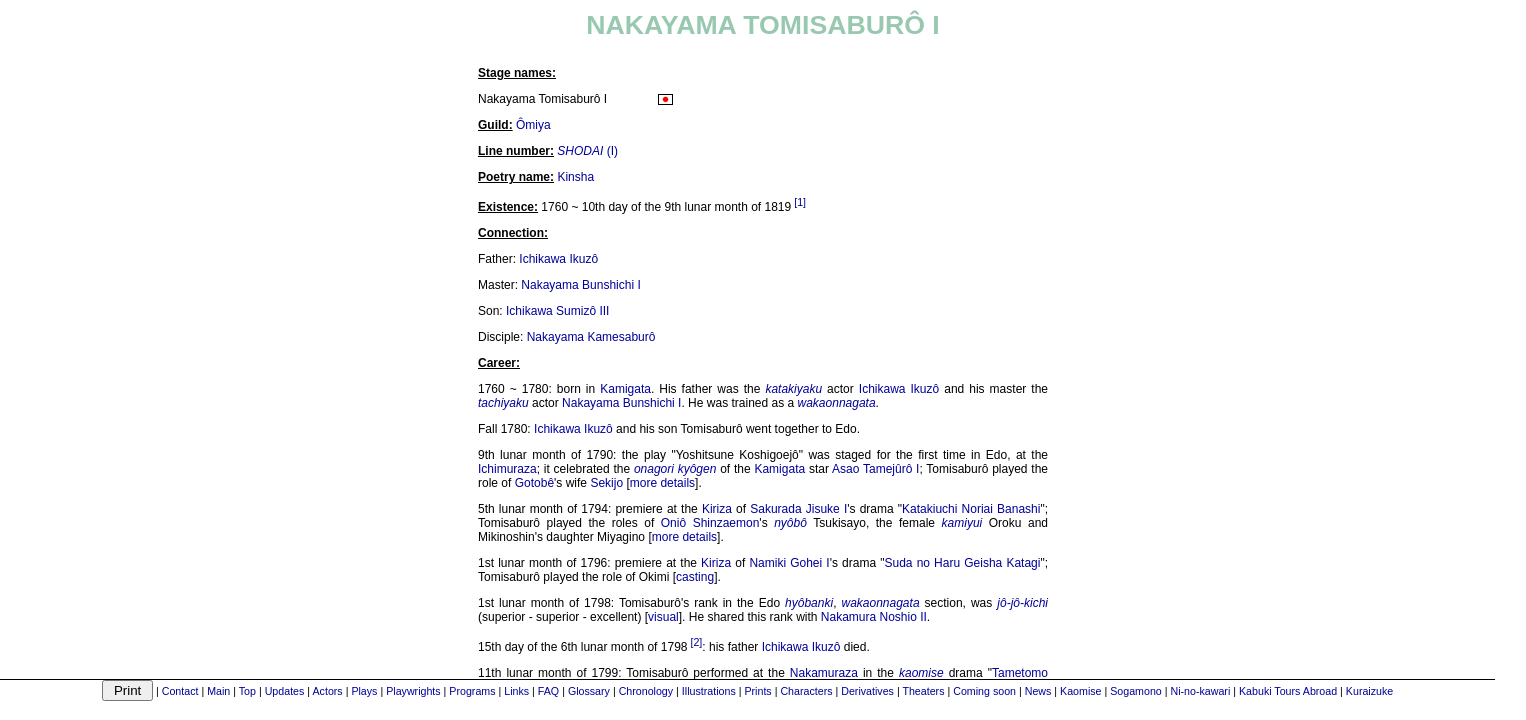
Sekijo (606, 483)
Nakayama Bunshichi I (580, 285)
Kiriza (717, 509)
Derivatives (867, 691)
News (1038, 691)
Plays (364, 691)
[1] (800, 202)
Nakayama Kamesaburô (591, 337)
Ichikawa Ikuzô (558, 259)
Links (516, 691)
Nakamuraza (824, 673)
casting (695, 577)
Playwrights (413, 691)
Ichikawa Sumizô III (557, 311)
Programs (472, 691)
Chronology (646, 691)
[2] (696, 642)
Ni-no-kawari (1200, 691)
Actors (327, 691)
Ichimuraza (507, 469)
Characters (806, 691)
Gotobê (534, 483)
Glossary (589, 691)
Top (247, 691)
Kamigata (625, 389)
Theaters (923, 691)
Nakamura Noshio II (874, 617)
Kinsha (575, 177)
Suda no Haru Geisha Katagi (962, 563)
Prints (757, 691)
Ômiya (533, 125)
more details (662, 483)
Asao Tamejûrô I (875, 469)
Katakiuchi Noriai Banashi (971, 509)
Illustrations (709, 691)
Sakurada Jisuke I (798, 509)
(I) (587, 151)
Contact (180, 691)
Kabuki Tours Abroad (1288, 691)
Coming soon (984, 691)
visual (663, 617)
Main (218, 691)
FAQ (548, 691)
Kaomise (1080, 691)
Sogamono (1136, 691)
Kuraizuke (1369, 691)
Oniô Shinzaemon (710, 523)
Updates (285, 691)
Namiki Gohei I (789, 563)
